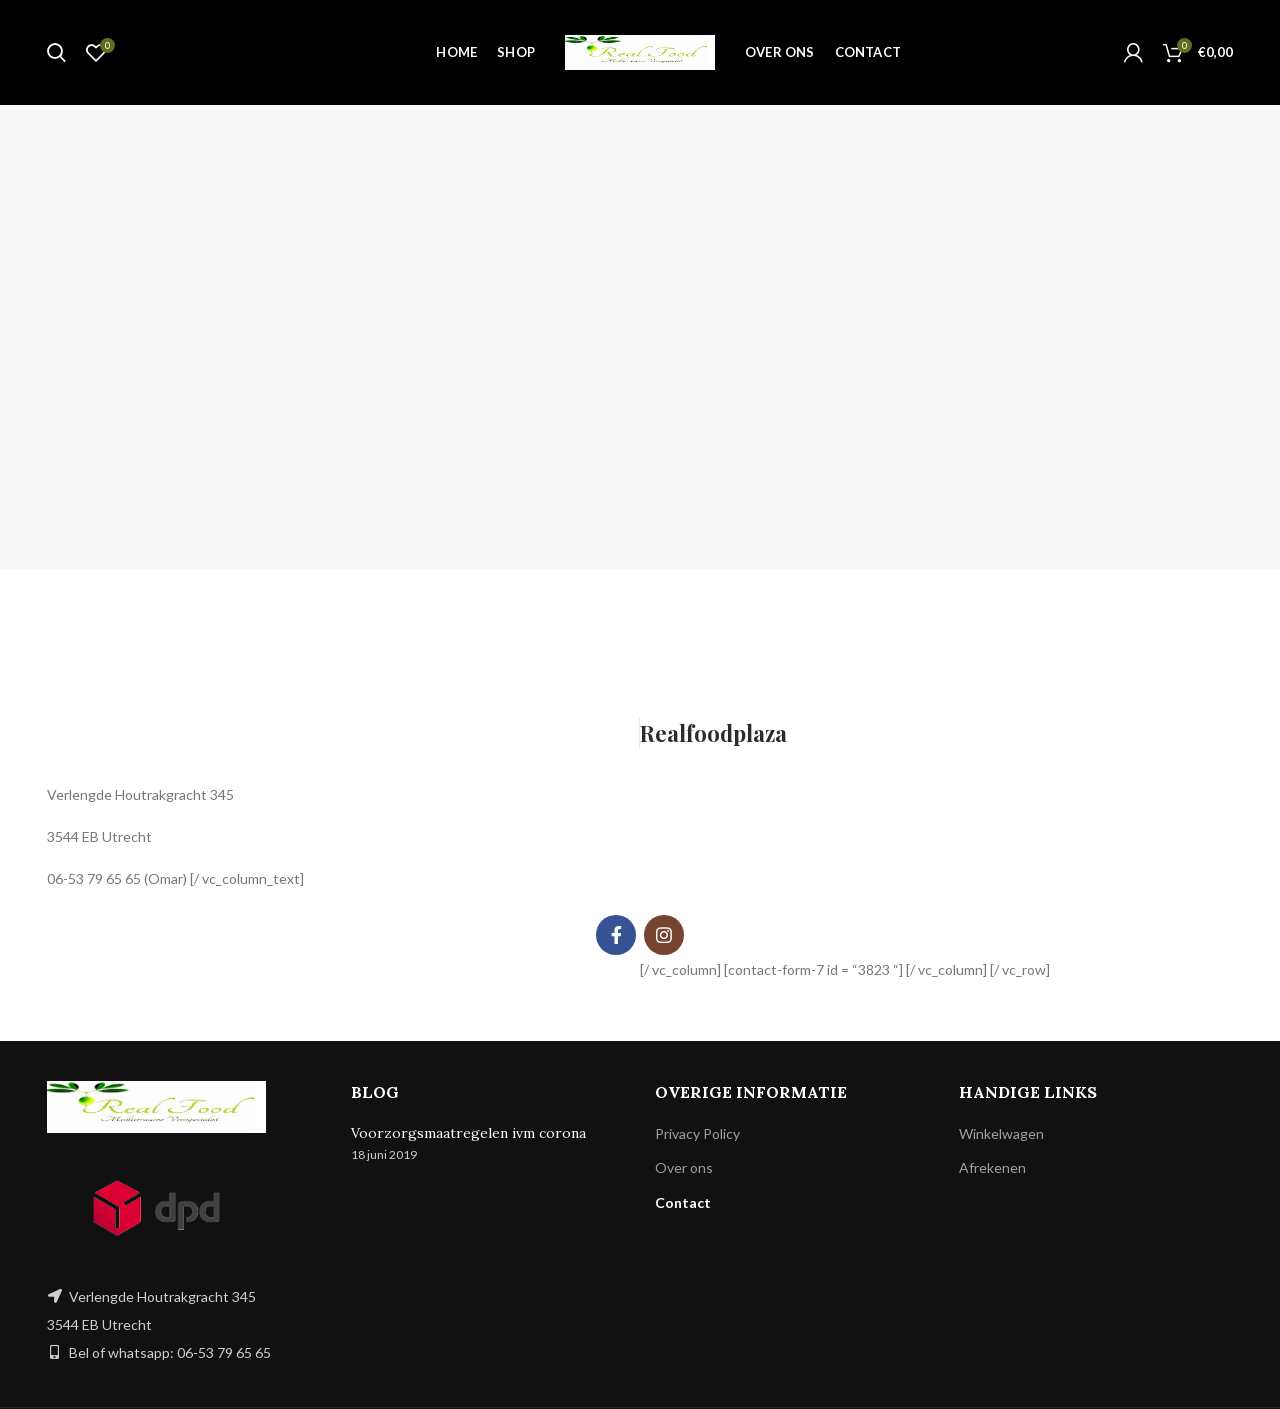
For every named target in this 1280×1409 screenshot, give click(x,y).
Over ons (684, 1167)
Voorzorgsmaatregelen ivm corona (468, 1133)
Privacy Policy (697, 1133)
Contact (683, 1202)
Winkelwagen (1001, 1133)
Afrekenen (992, 1167)
